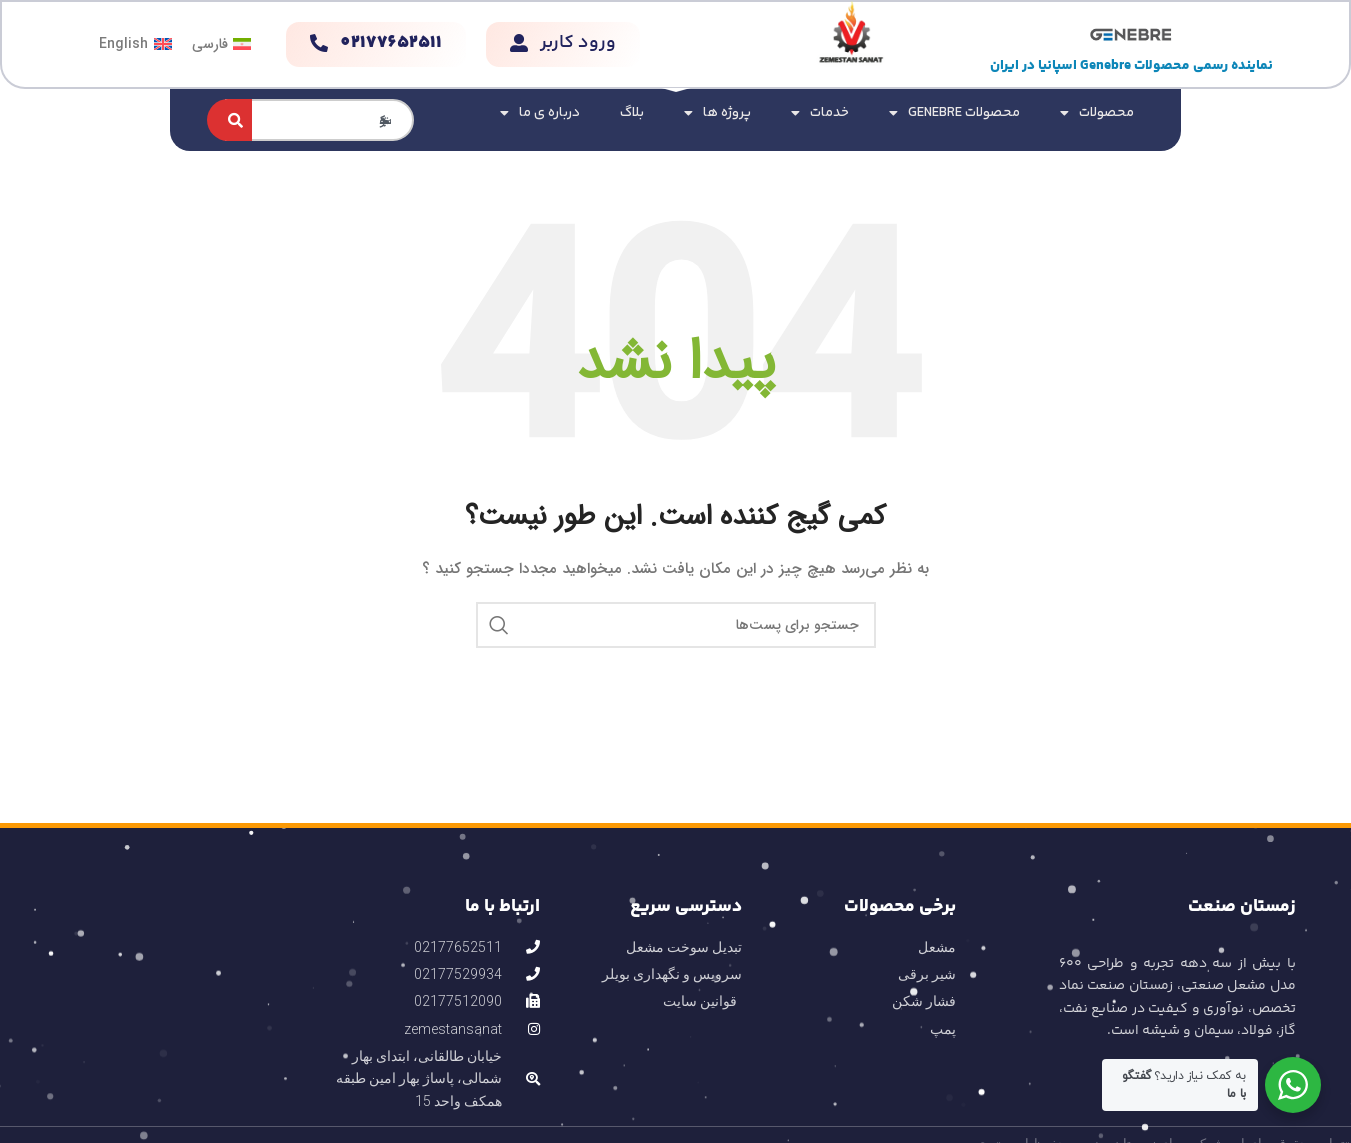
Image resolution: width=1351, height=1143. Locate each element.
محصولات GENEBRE (954, 113)
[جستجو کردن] (229, 120)
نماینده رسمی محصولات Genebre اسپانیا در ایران (1131, 66)
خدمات (820, 113)
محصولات (1097, 113)
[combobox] (320, 120)
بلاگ (632, 113)
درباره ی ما (540, 113)
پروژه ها (717, 113)
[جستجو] (676, 625)
